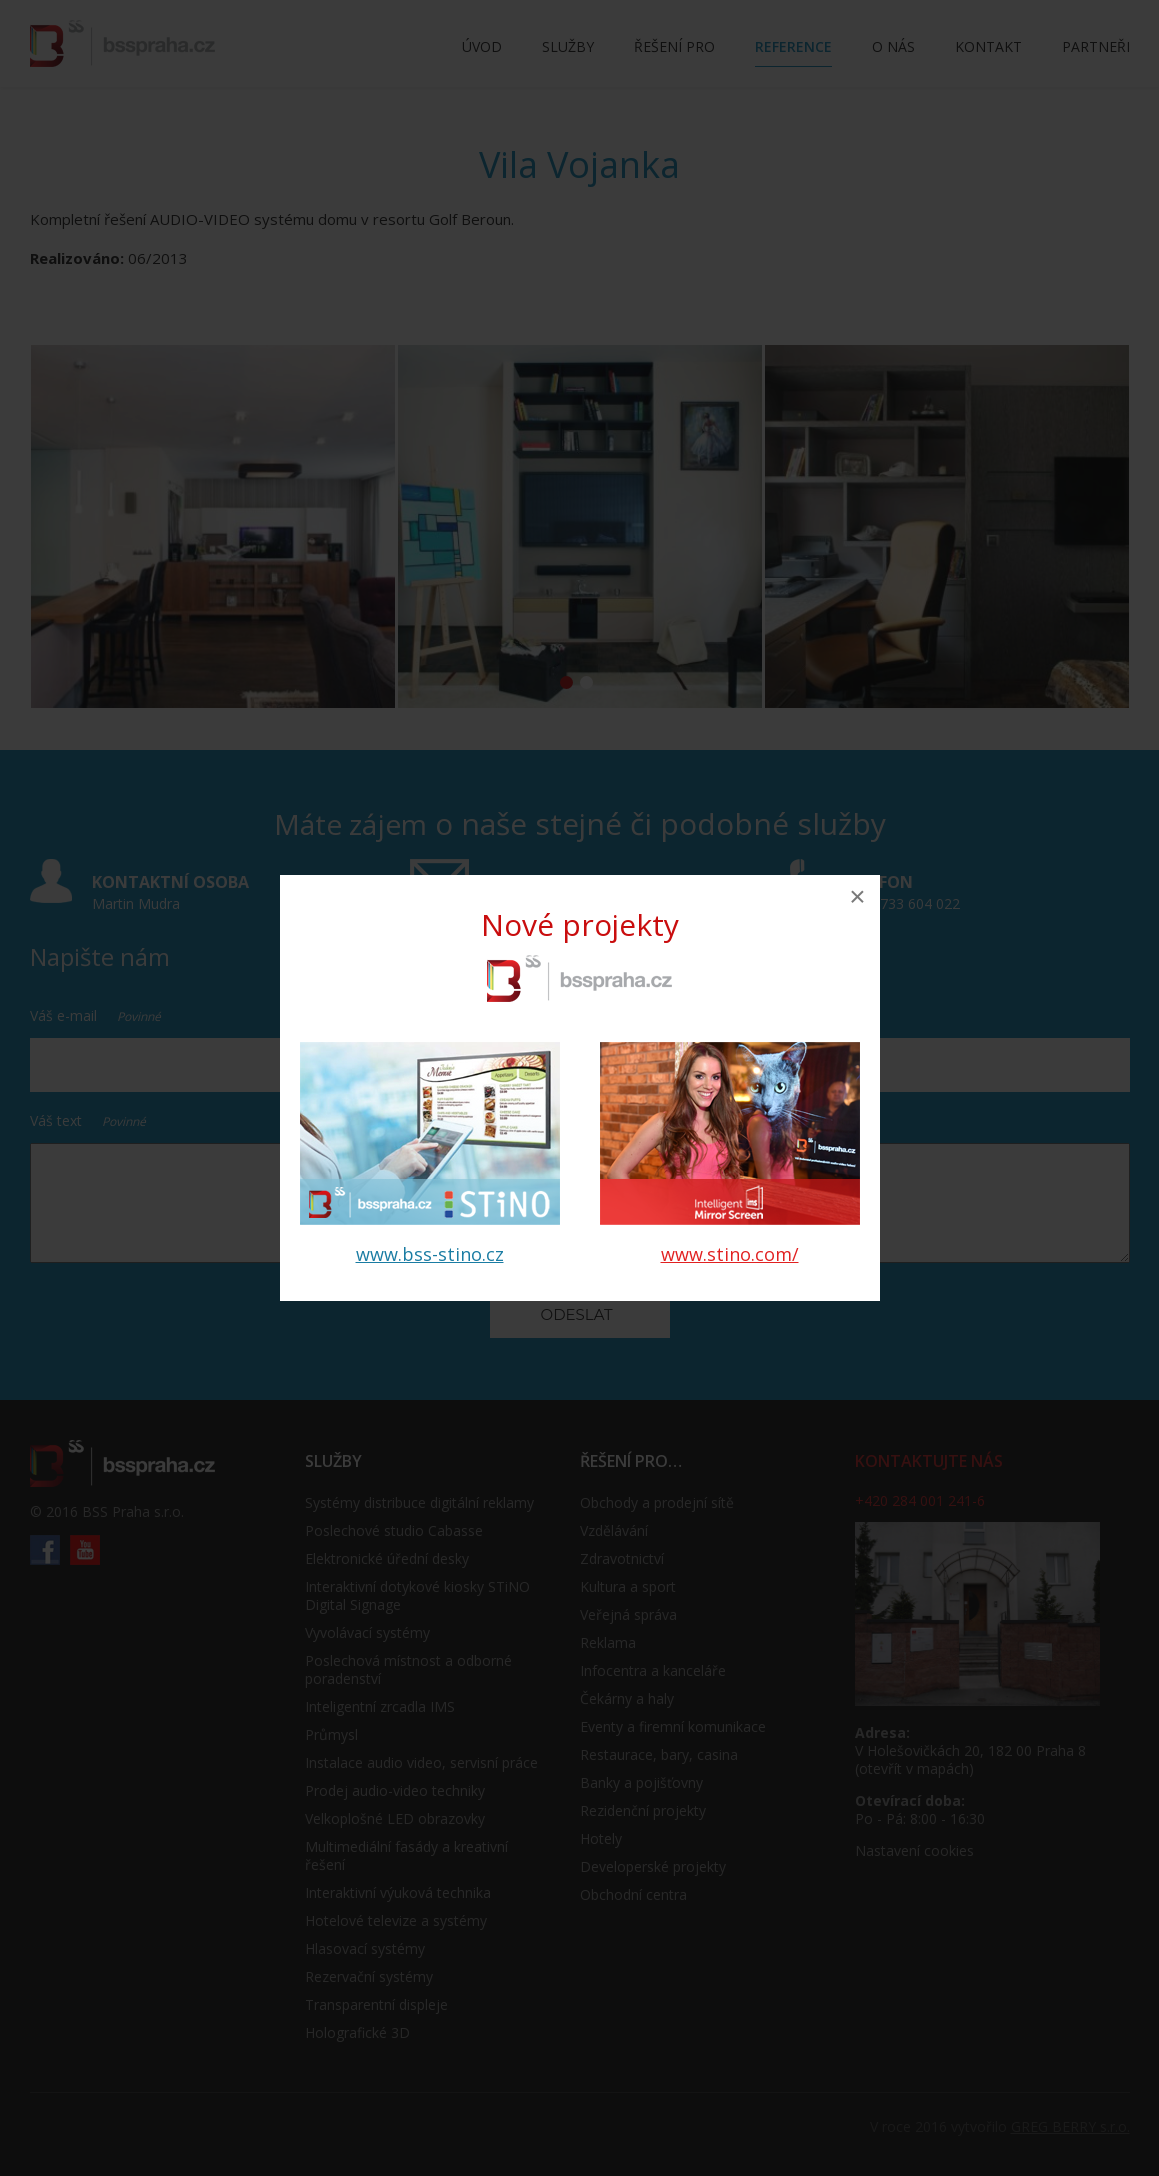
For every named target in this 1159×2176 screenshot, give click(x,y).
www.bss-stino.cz (430, 1254)
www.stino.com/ (730, 1254)
